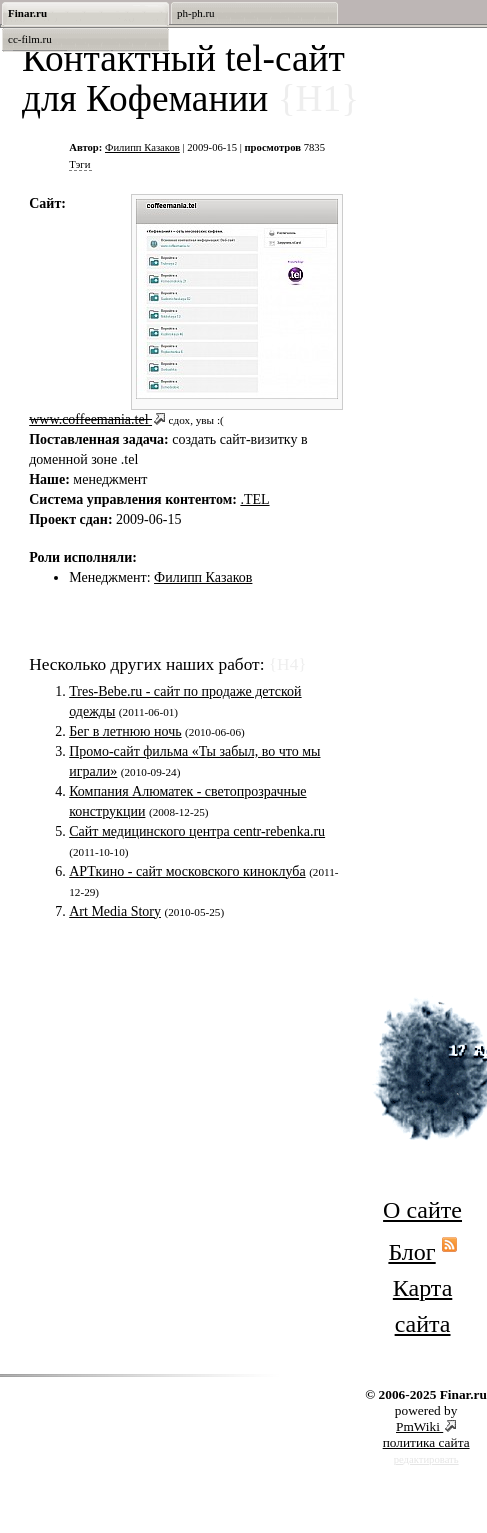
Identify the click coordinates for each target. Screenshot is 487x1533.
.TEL (254, 499)
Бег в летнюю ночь (125, 731)
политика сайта (426, 1442)
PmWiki (419, 1426)
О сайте (422, 1210)
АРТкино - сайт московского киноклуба (187, 871)
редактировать (426, 1459)
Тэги (79, 164)
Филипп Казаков (142, 147)
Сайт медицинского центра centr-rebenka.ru (197, 831)
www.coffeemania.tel (90, 419)
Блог (411, 1252)
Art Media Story (115, 911)
